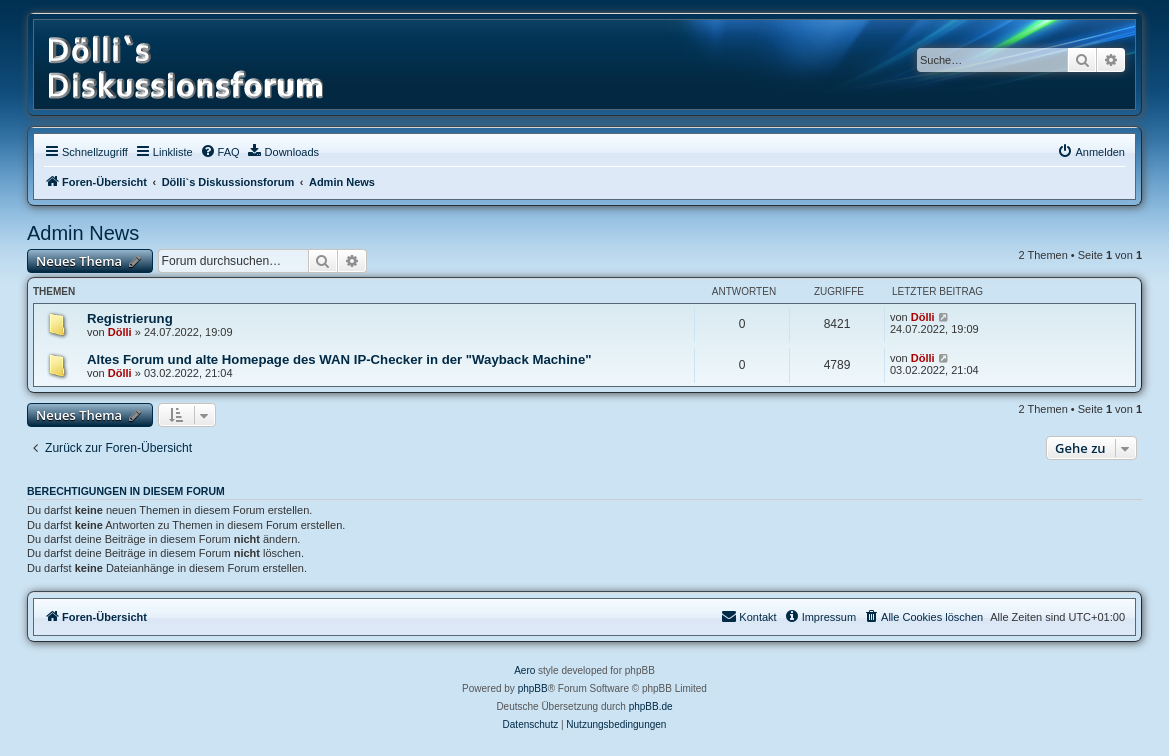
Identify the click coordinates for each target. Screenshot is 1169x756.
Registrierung (130, 318)
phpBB (533, 688)
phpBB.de (651, 706)
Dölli (120, 332)
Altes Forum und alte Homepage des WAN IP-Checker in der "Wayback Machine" (339, 359)
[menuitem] (220, 152)
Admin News (83, 233)
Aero (524, 670)
